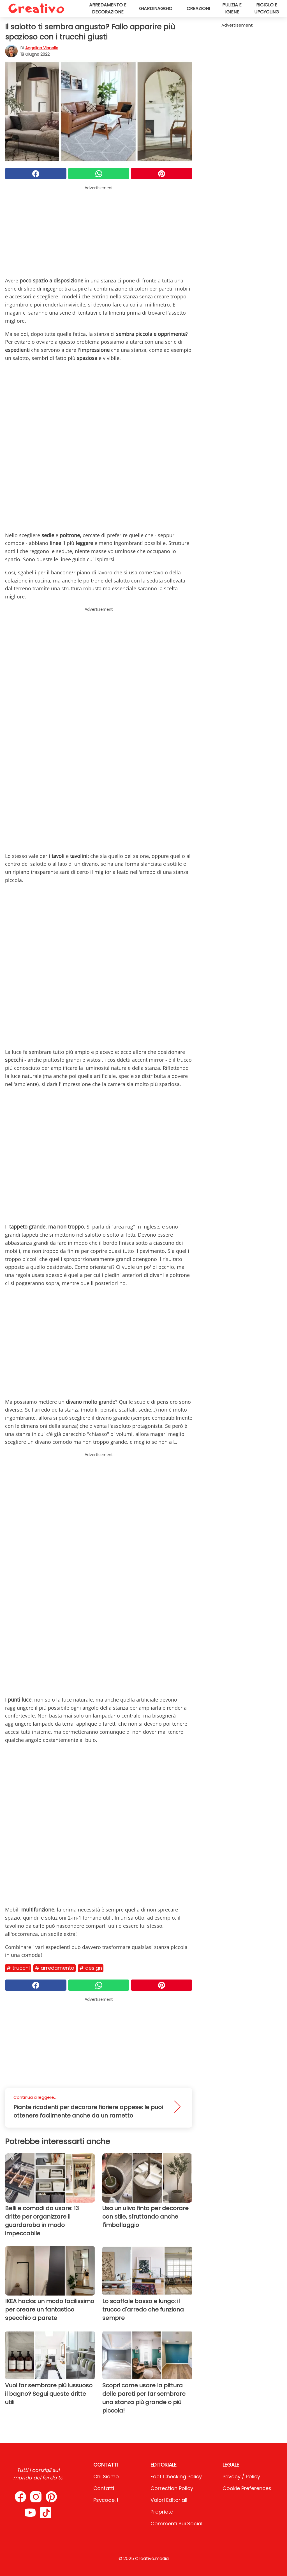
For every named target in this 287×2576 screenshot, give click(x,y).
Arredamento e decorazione (107, 8)
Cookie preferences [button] (247, 2488)
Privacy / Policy (241, 2476)
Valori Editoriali (169, 2500)
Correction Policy (172, 2488)
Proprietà (162, 2511)
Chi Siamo (106, 2476)
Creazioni (198, 8)
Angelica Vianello (41, 48)
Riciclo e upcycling (266, 8)
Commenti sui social (176, 2523)
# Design (90, 1967)
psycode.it (106, 2500)
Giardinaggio (155, 8)
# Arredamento (54, 1967)
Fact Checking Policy (176, 2476)
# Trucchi (18, 1967)
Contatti (103, 2488)
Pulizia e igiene (232, 8)
